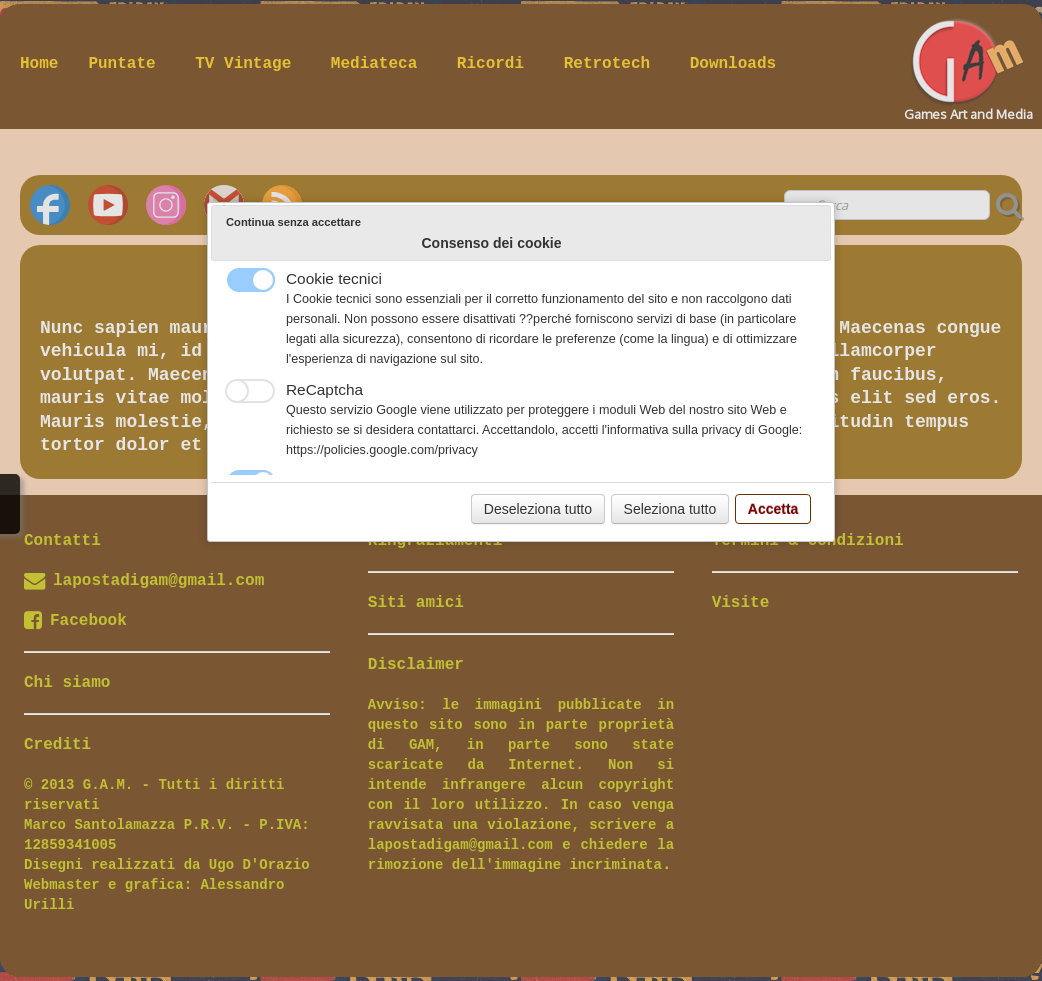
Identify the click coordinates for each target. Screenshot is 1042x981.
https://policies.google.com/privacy (382, 450)
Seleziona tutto (670, 509)
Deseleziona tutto (538, 509)
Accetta (773, 509)
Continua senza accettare (293, 222)
